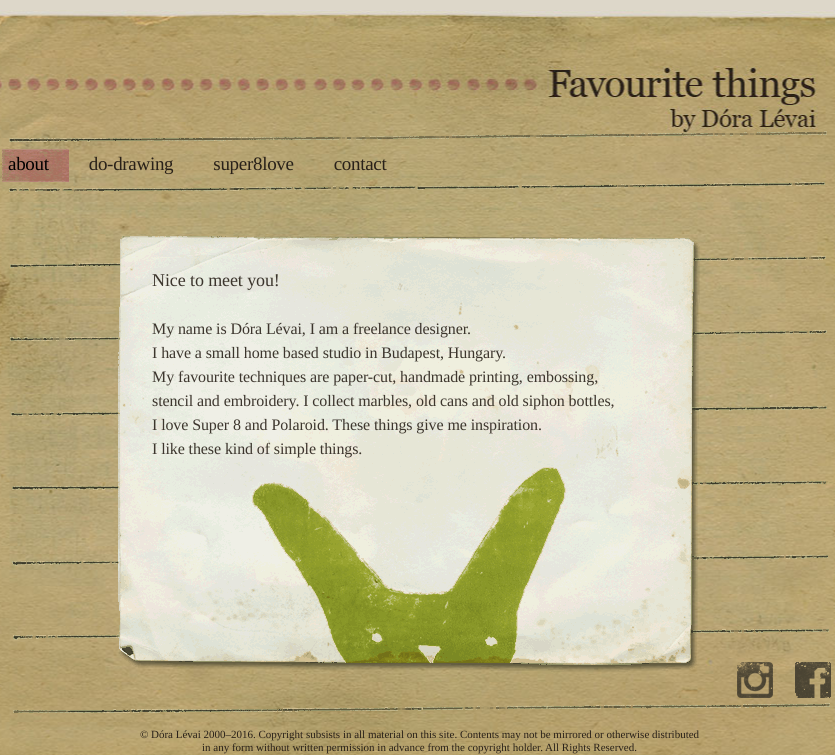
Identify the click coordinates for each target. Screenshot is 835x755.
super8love (253, 164)
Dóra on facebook (815, 696)
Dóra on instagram (757, 696)
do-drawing (131, 164)
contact (360, 164)
